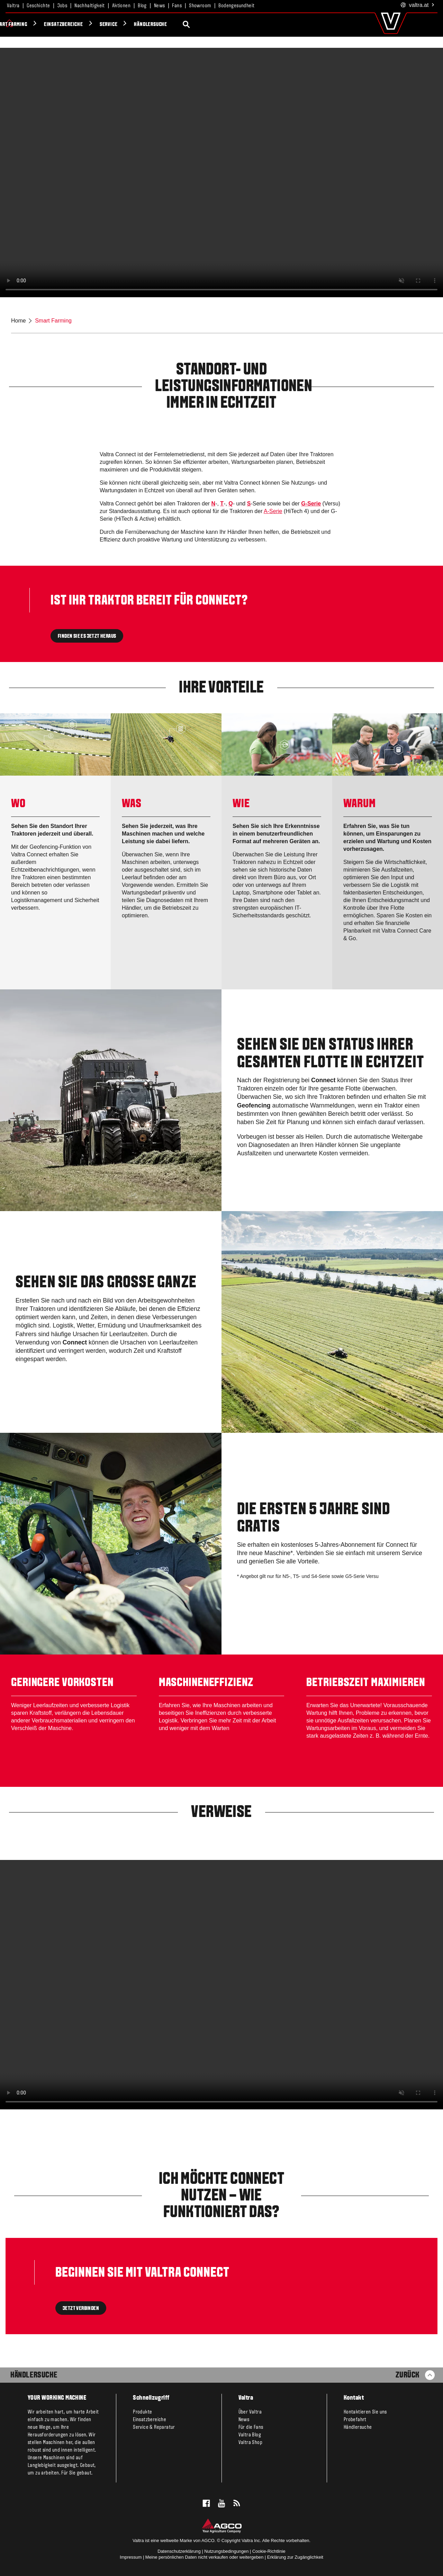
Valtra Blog (249, 2435)
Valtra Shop (250, 2442)
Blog (142, 5)
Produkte (30, 24)
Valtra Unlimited (77, 24)
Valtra (13, 5)
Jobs (62, 5)
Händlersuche (271, 24)
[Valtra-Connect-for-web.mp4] (221, 172)
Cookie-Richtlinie (269, 2551)
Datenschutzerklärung (178, 2551)
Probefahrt (355, 2419)
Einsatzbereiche (184, 24)
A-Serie (273, 511)
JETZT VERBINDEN (81, 2308)
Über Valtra (250, 2412)
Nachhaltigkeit (89, 5)
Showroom (200, 5)
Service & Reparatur (154, 2427)
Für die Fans (250, 2427)
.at (418, 5)
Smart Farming (130, 24)
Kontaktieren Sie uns (365, 2412)
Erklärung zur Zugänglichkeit (295, 2557)
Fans (177, 5)
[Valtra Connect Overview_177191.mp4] (221, 1984)
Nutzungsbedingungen (226, 2551)
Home (18, 321)
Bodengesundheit (236, 5)
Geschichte (38, 5)
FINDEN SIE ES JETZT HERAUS (87, 636)
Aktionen (121, 5)
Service (229, 24)
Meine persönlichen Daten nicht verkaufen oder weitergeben (204, 2557)
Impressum (131, 2557)
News (159, 5)
